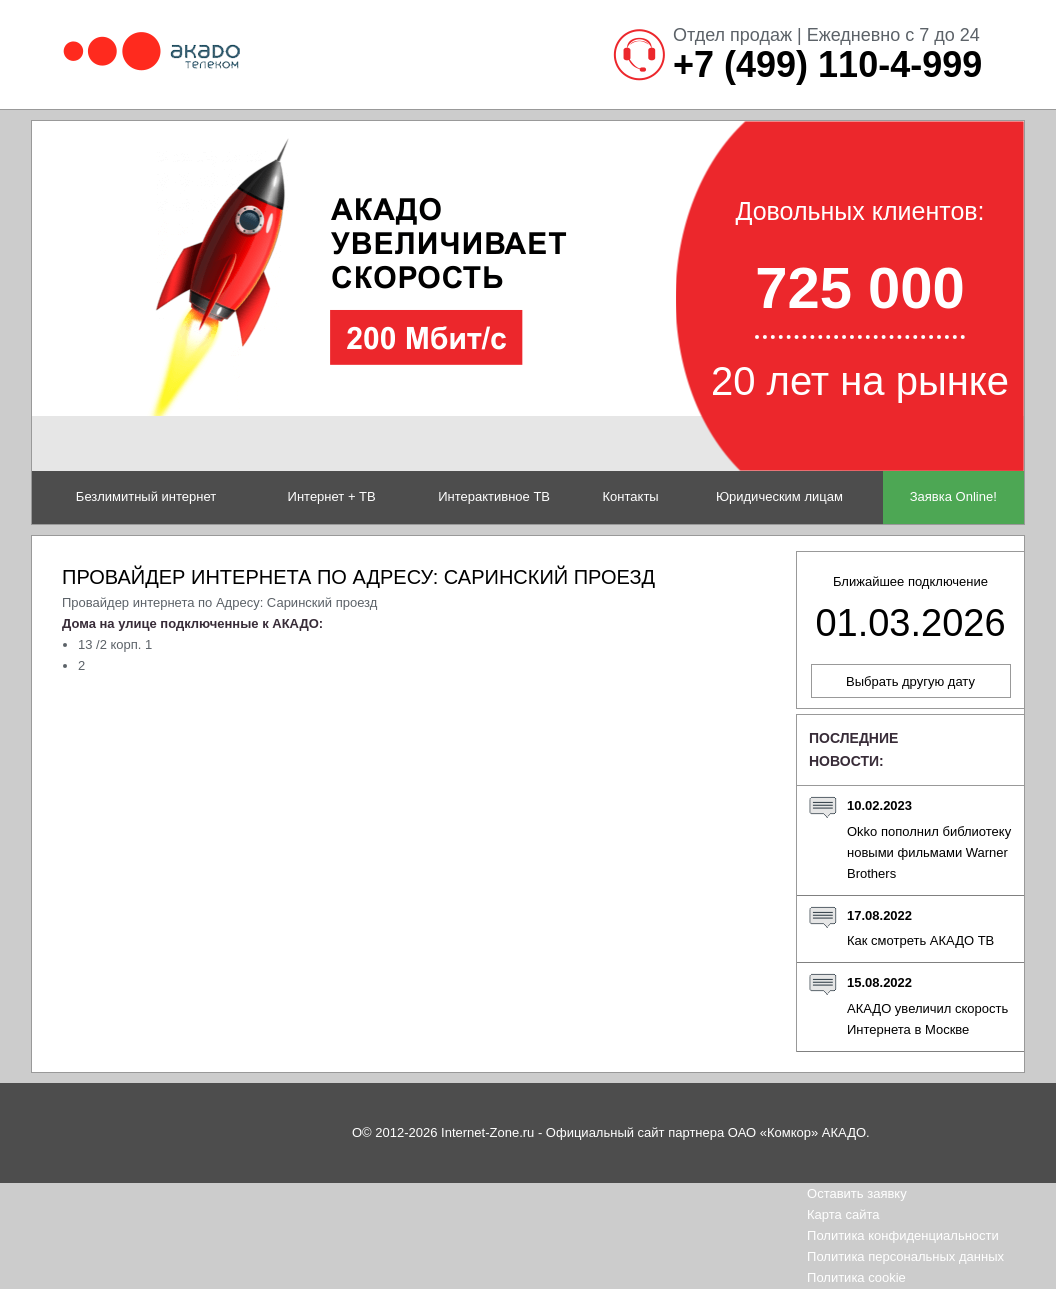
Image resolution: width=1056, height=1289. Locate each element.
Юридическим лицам (779, 496)
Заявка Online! (953, 496)
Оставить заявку (857, 1193)
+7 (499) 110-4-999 (827, 65)
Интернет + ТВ (332, 496)
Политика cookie (856, 1277)
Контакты (631, 496)
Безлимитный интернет (146, 496)
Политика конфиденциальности (903, 1235)
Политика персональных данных (905, 1256)
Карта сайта (843, 1214)
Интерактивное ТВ (494, 496)
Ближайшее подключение (910, 609)
